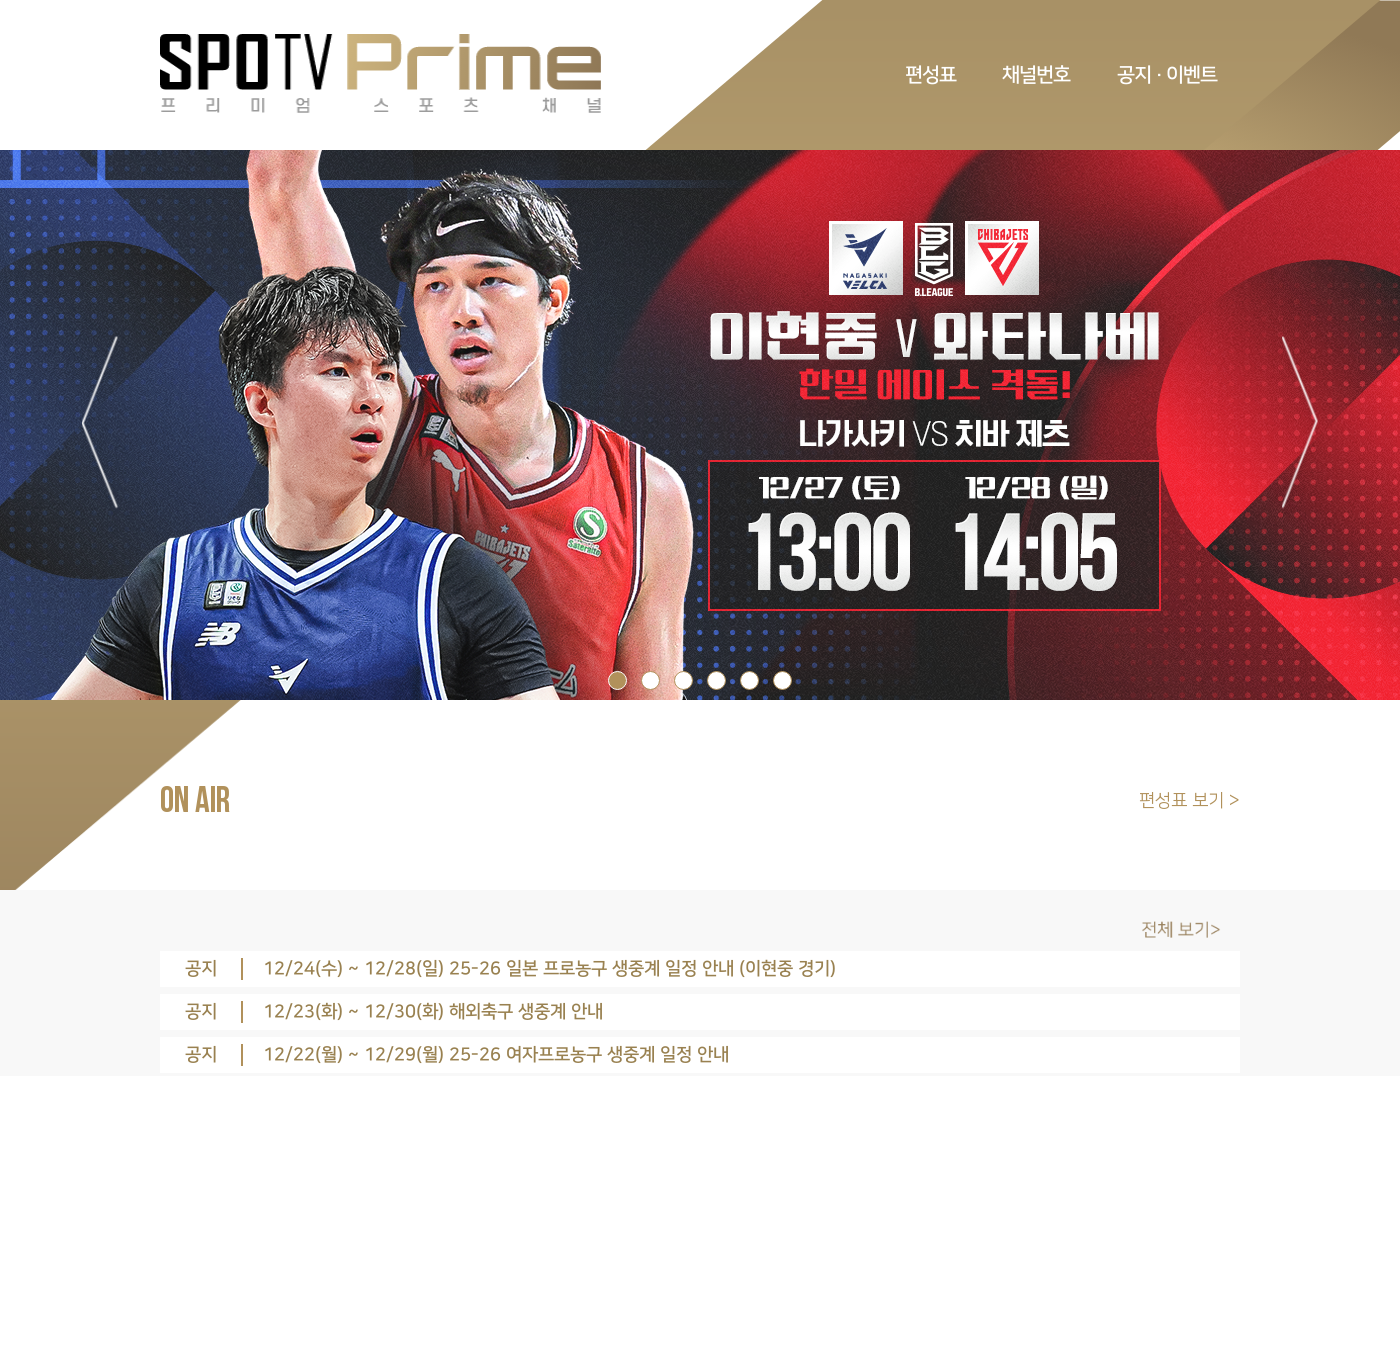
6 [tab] (782, 680)
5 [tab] (749, 680)
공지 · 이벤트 (1167, 75)
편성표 (930, 75)
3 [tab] (683, 680)
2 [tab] (650, 680)
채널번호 (1036, 75)
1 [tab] (617, 680)
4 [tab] (716, 680)
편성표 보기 (1184, 801)
